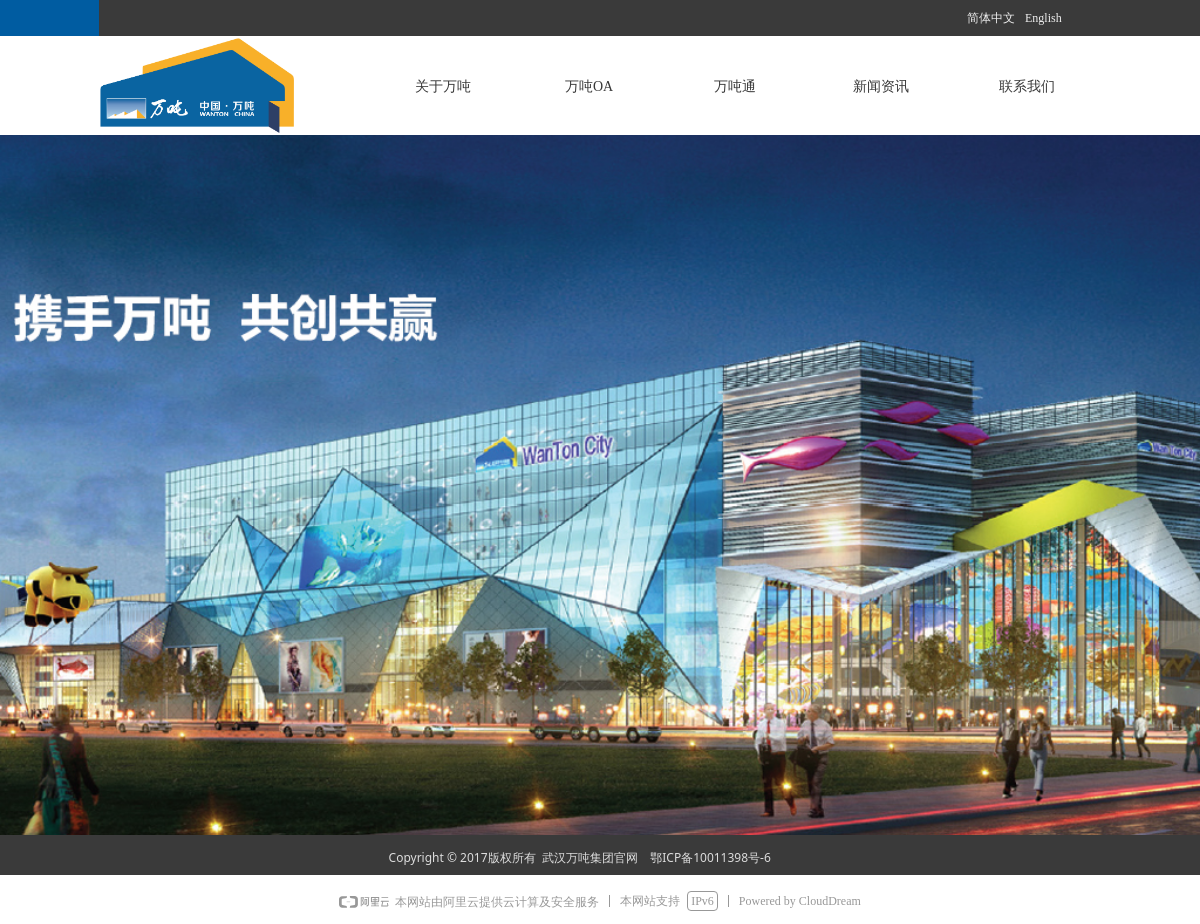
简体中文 (991, 18)
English (1043, 18)
